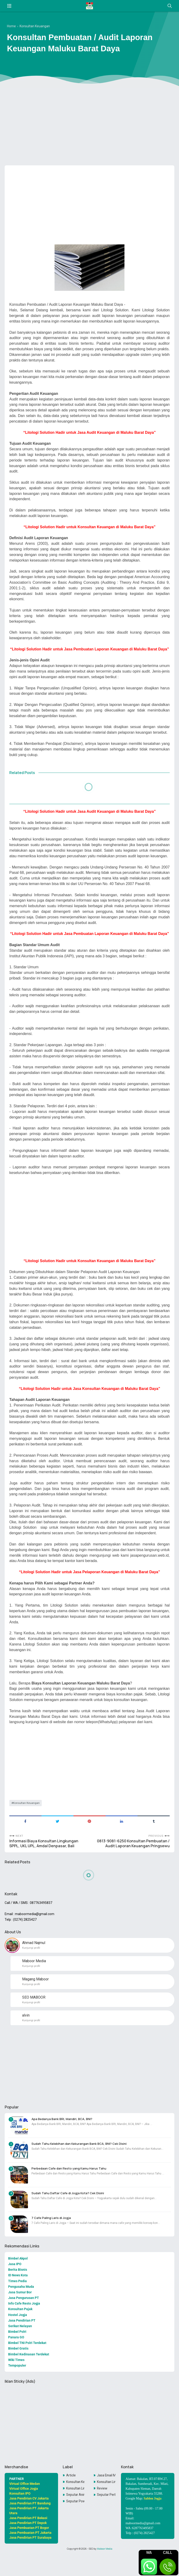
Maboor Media (104, 2569)
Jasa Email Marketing (106, 2496)
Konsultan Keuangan (26, 1820)
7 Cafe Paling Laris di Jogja (52, 2237)
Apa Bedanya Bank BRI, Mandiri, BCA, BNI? (64, 2138)
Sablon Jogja (153, 2519)
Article (71, 2496)
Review (102, 2509)
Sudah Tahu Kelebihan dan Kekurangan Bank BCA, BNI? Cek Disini (83, 2163)
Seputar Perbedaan (106, 2516)
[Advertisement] (89, 125)
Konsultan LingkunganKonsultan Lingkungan (75, 2509)
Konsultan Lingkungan (106, 2503)
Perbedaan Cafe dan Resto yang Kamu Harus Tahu (71, 2187)
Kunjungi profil (31, 1966)
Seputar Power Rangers (75, 2522)
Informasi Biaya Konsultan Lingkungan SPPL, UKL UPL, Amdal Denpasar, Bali (43, 1862)
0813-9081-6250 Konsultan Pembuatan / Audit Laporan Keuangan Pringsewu (133, 1862)
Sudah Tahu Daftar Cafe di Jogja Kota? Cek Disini (70, 2212)
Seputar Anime (75, 2516)
